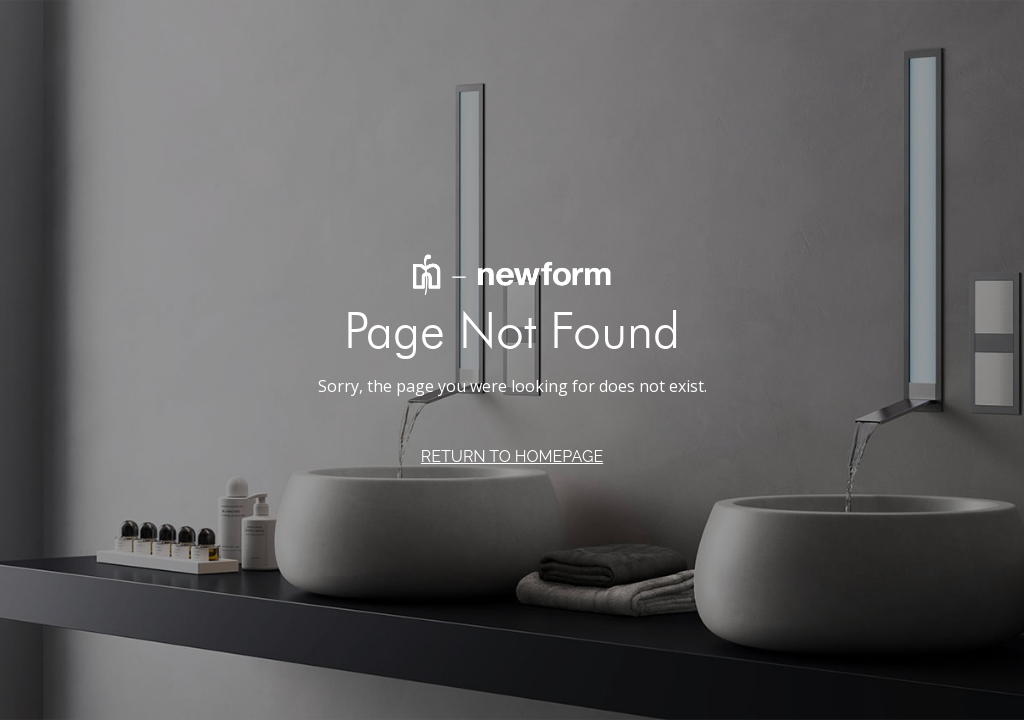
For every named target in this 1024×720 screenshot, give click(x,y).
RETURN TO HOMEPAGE (512, 456)
